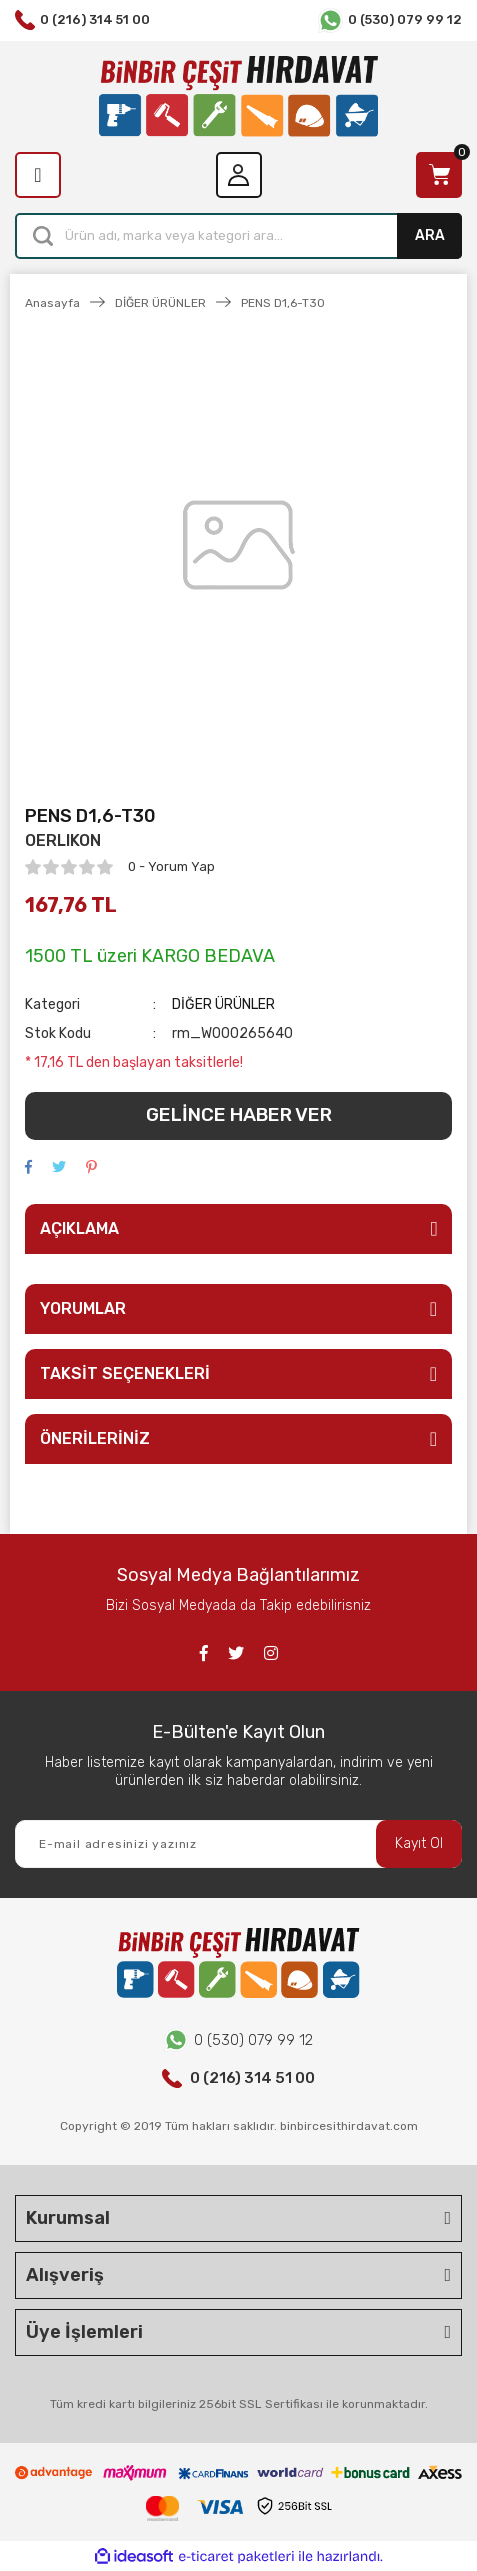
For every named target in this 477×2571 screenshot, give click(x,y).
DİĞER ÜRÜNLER (223, 1004)
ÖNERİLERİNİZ (95, 1438)
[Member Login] (239, 175)
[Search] (238, 236)
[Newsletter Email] (238, 1844)
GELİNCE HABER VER (239, 1114)
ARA (430, 235)
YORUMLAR (83, 1308)
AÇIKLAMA (79, 1228)
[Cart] (439, 175)
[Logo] (238, 96)
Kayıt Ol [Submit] (419, 1843)
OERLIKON (63, 840)
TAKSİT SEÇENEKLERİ (125, 1373)
